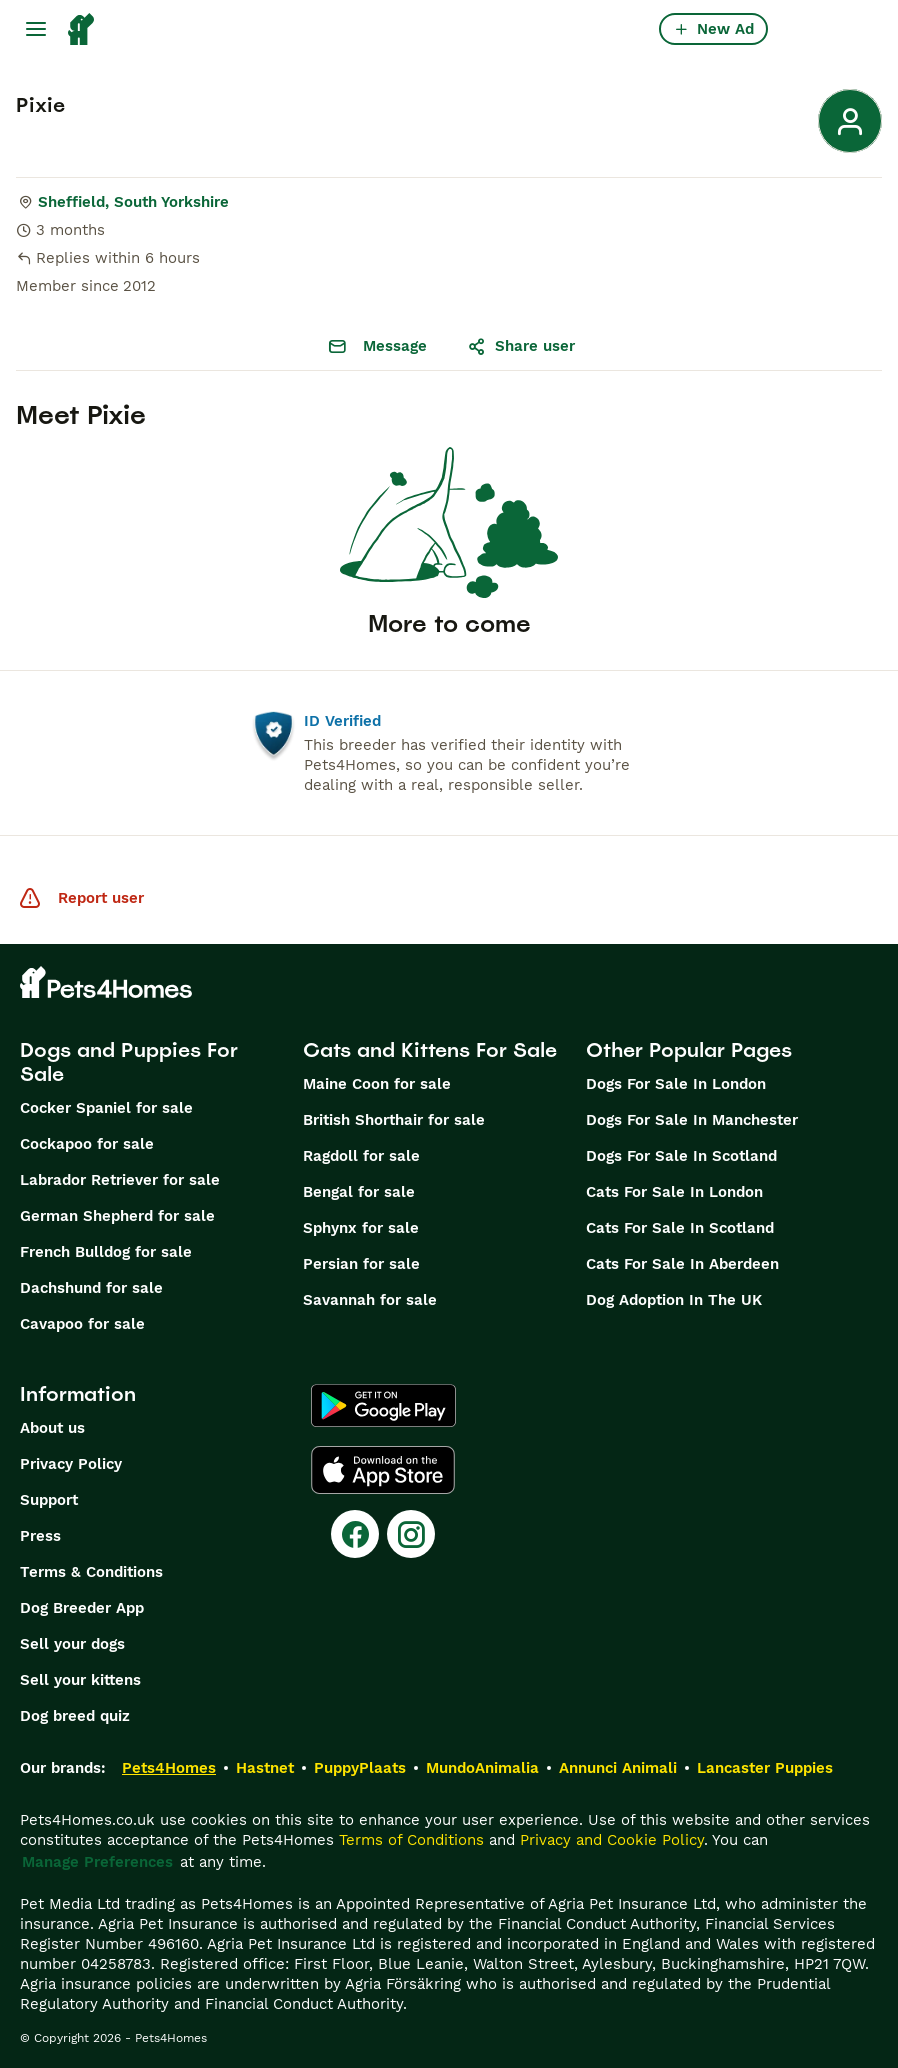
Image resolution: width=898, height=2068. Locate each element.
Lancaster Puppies (765, 1768)
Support (49, 1500)
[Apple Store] (383, 1470)
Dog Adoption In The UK (674, 1300)
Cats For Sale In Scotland (680, 1228)
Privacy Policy (71, 1464)
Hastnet (265, 1768)
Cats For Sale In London (674, 1192)
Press (40, 1536)
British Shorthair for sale (394, 1120)
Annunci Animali (618, 1768)
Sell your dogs (72, 1644)
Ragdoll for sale (361, 1156)
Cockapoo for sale (87, 1144)
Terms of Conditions (411, 1840)
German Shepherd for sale (117, 1216)
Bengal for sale (359, 1192)
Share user (521, 346)
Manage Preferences (97, 1862)
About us (52, 1428)
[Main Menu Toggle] (36, 29)
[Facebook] (355, 1534)
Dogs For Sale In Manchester (692, 1120)
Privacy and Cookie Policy (612, 1840)
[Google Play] (383, 1406)
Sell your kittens (80, 1680)
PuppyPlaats (360, 1768)
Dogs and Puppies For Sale (129, 1062)
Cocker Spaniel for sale (106, 1108)
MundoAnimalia (482, 1768)
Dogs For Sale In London (676, 1084)
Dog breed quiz (75, 1716)
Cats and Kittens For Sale (430, 1050)
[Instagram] (411, 1534)
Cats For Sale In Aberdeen (682, 1264)
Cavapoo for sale (82, 1324)
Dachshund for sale (91, 1288)
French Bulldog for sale (106, 1252)
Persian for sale (361, 1264)
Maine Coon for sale (377, 1084)
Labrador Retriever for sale (120, 1180)
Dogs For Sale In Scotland (681, 1156)
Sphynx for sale (361, 1228)
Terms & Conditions (91, 1572)
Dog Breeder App (82, 1608)
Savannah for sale (370, 1300)
